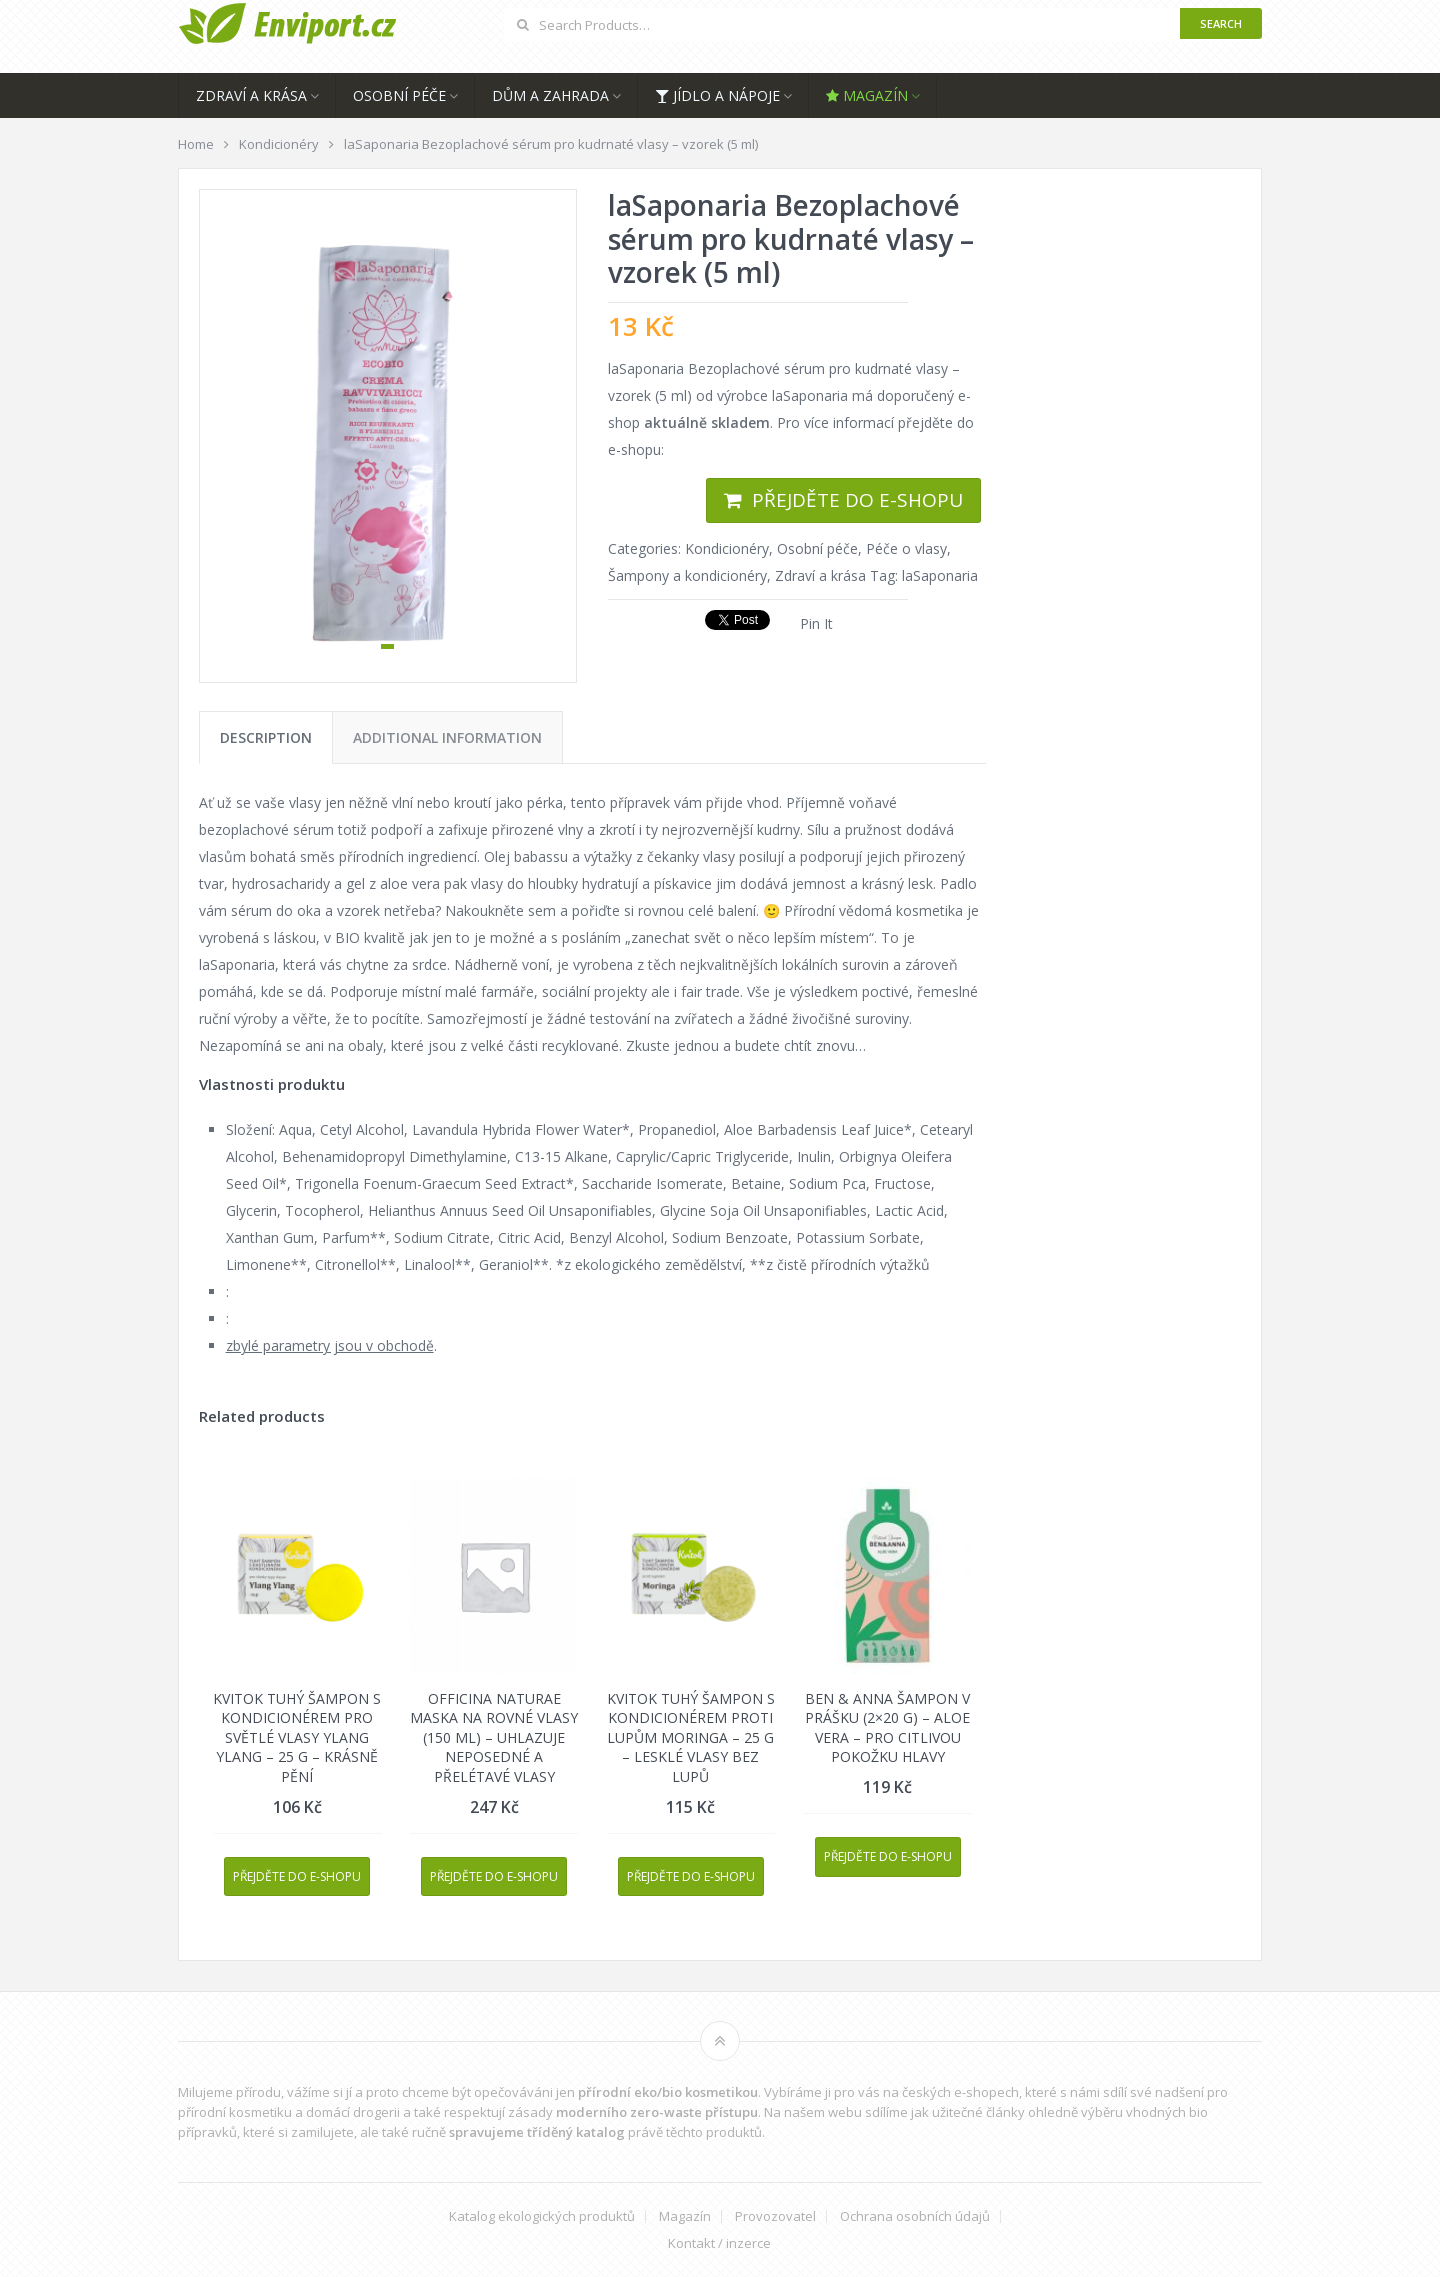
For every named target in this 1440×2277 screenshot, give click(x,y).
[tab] (266, 737)
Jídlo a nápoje (717, 95)
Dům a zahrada (550, 95)
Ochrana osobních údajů (915, 2216)
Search (1221, 23)
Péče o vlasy (906, 548)
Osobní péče (399, 95)
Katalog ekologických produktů (542, 2216)
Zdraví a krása (251, 95)
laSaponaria (940, 575)
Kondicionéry (727, 548)
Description (266, 737)
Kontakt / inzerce (719, 2243)
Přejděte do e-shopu (857, 500)
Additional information (447, 737)
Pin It (816, 623)
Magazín (867, 95)
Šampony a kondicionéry (687, 575)
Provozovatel (775, 2216)
